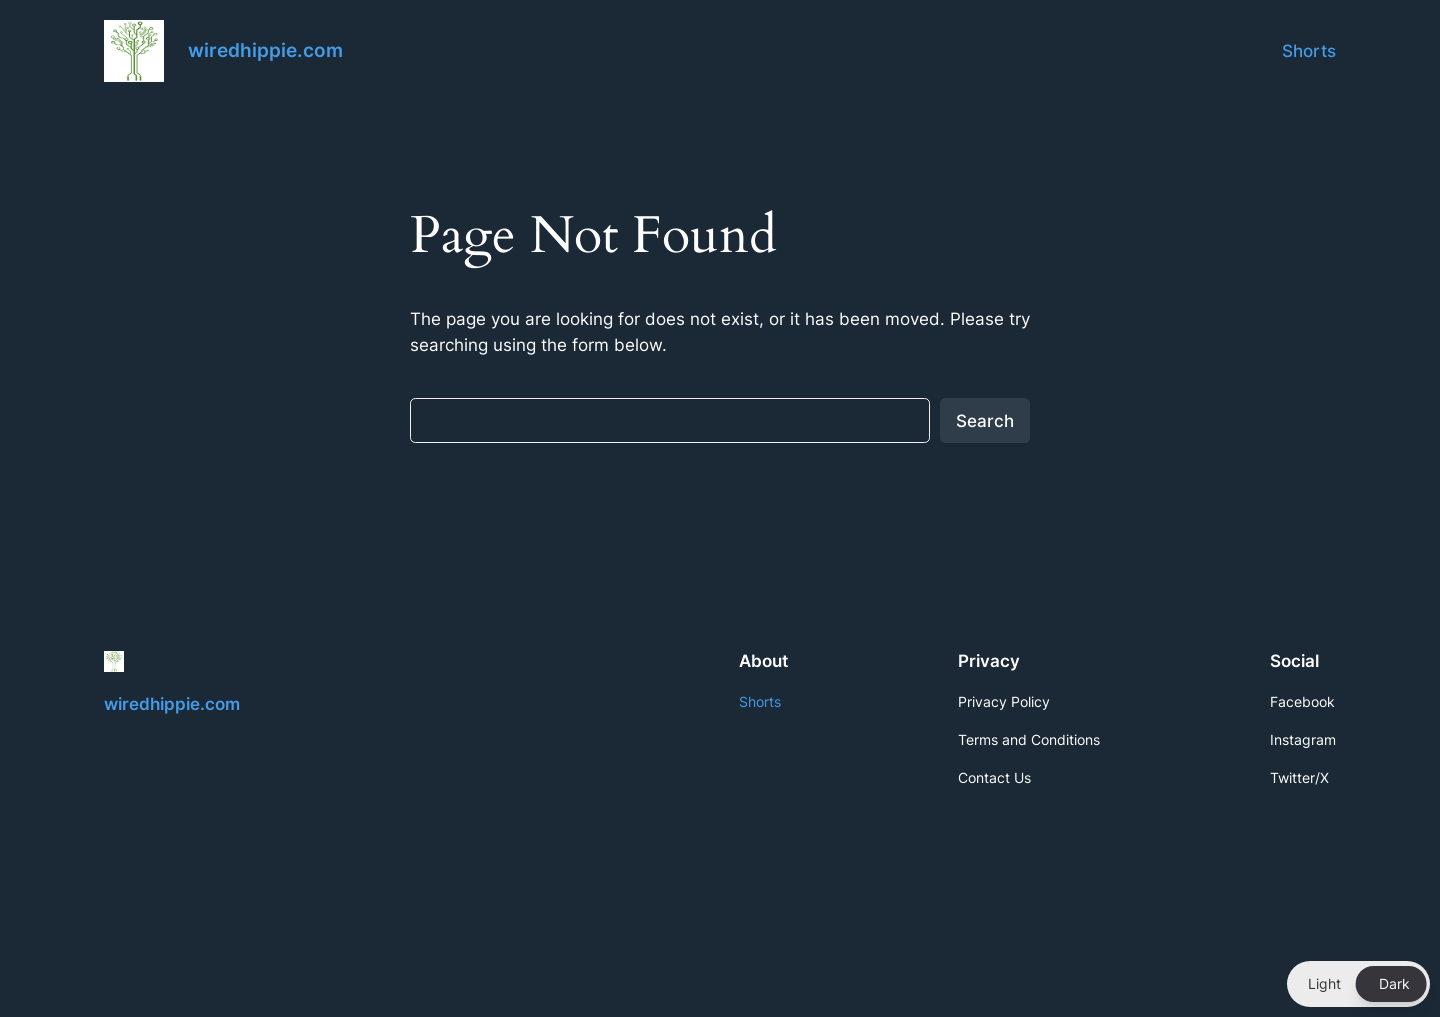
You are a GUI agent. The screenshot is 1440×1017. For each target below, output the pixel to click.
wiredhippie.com (265, 50)
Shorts (1309, 51)
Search (985, 421)
